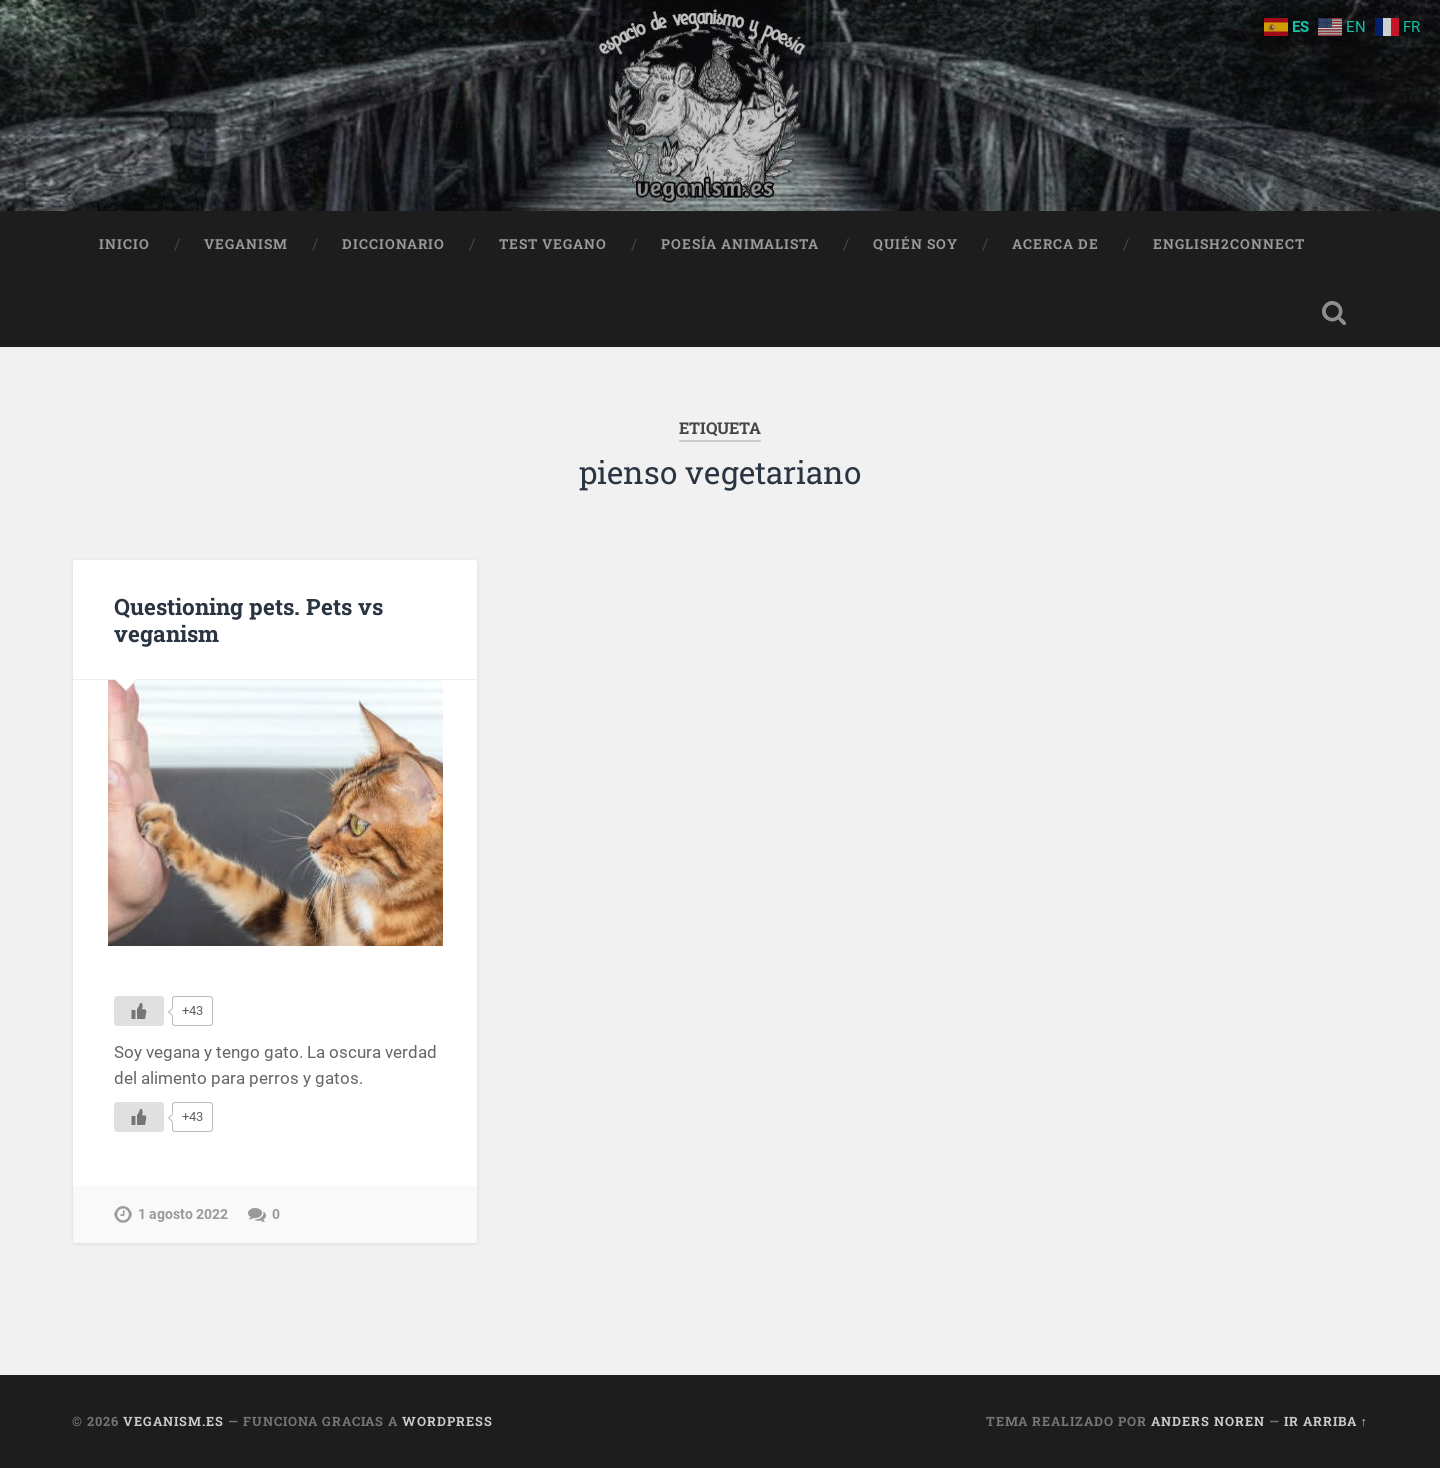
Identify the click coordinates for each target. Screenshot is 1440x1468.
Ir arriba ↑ (1326, 1421)
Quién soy (915, 244)
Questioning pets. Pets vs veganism (248, 619)
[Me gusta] (139, 1011)
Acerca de (1055, 244)
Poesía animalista (740, 244)
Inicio (124, 244)
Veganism (246, 244)
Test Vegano (553, 244)
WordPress (447, 1421)
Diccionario (393, 244)
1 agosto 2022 (183, 1214)
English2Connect (1229, 244)
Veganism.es (173, 1421)
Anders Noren (1208, 1421)
